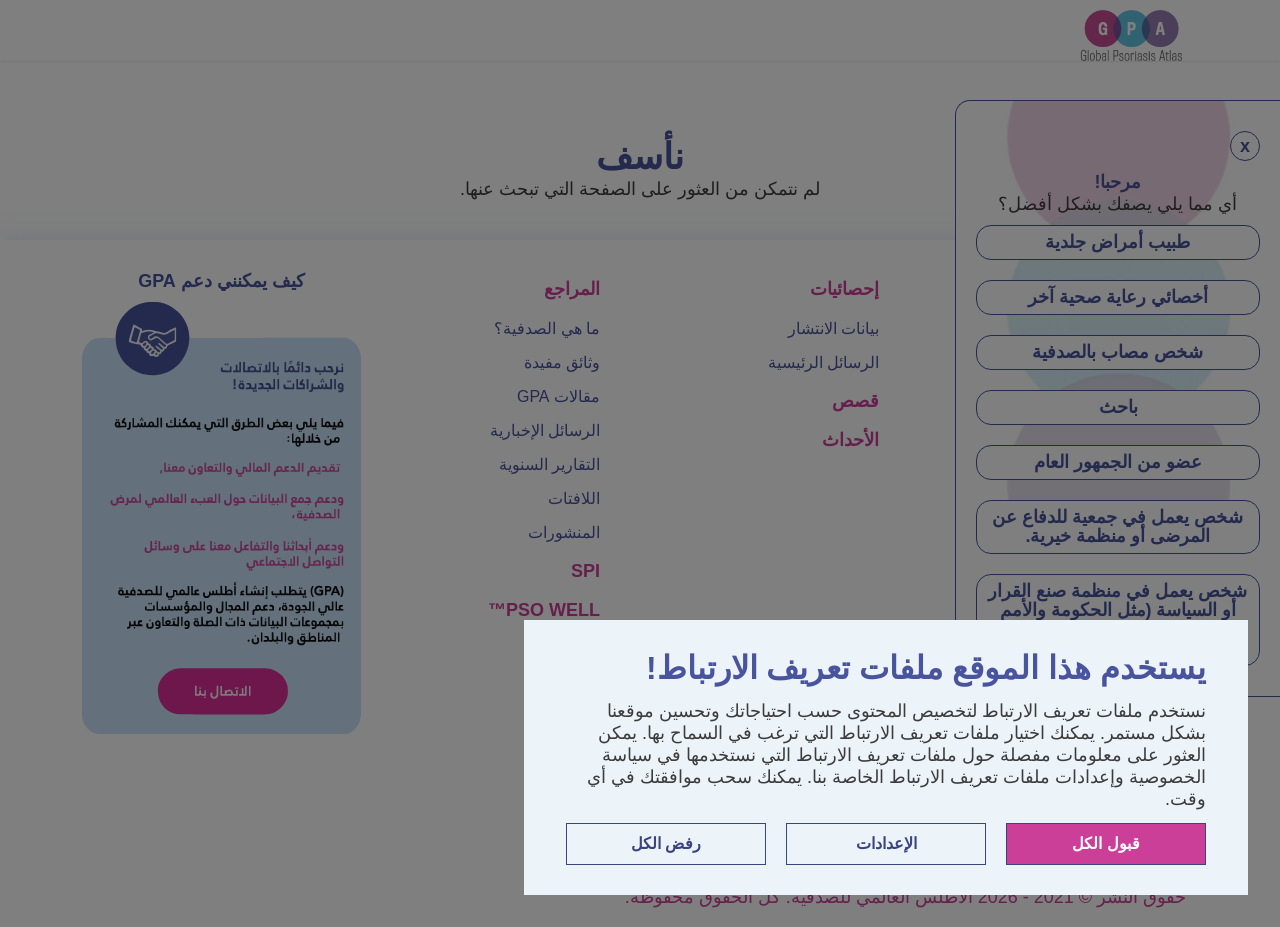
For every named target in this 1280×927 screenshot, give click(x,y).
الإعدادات (886, 843)
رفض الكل (666, 843)
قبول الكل (1105, 843)
